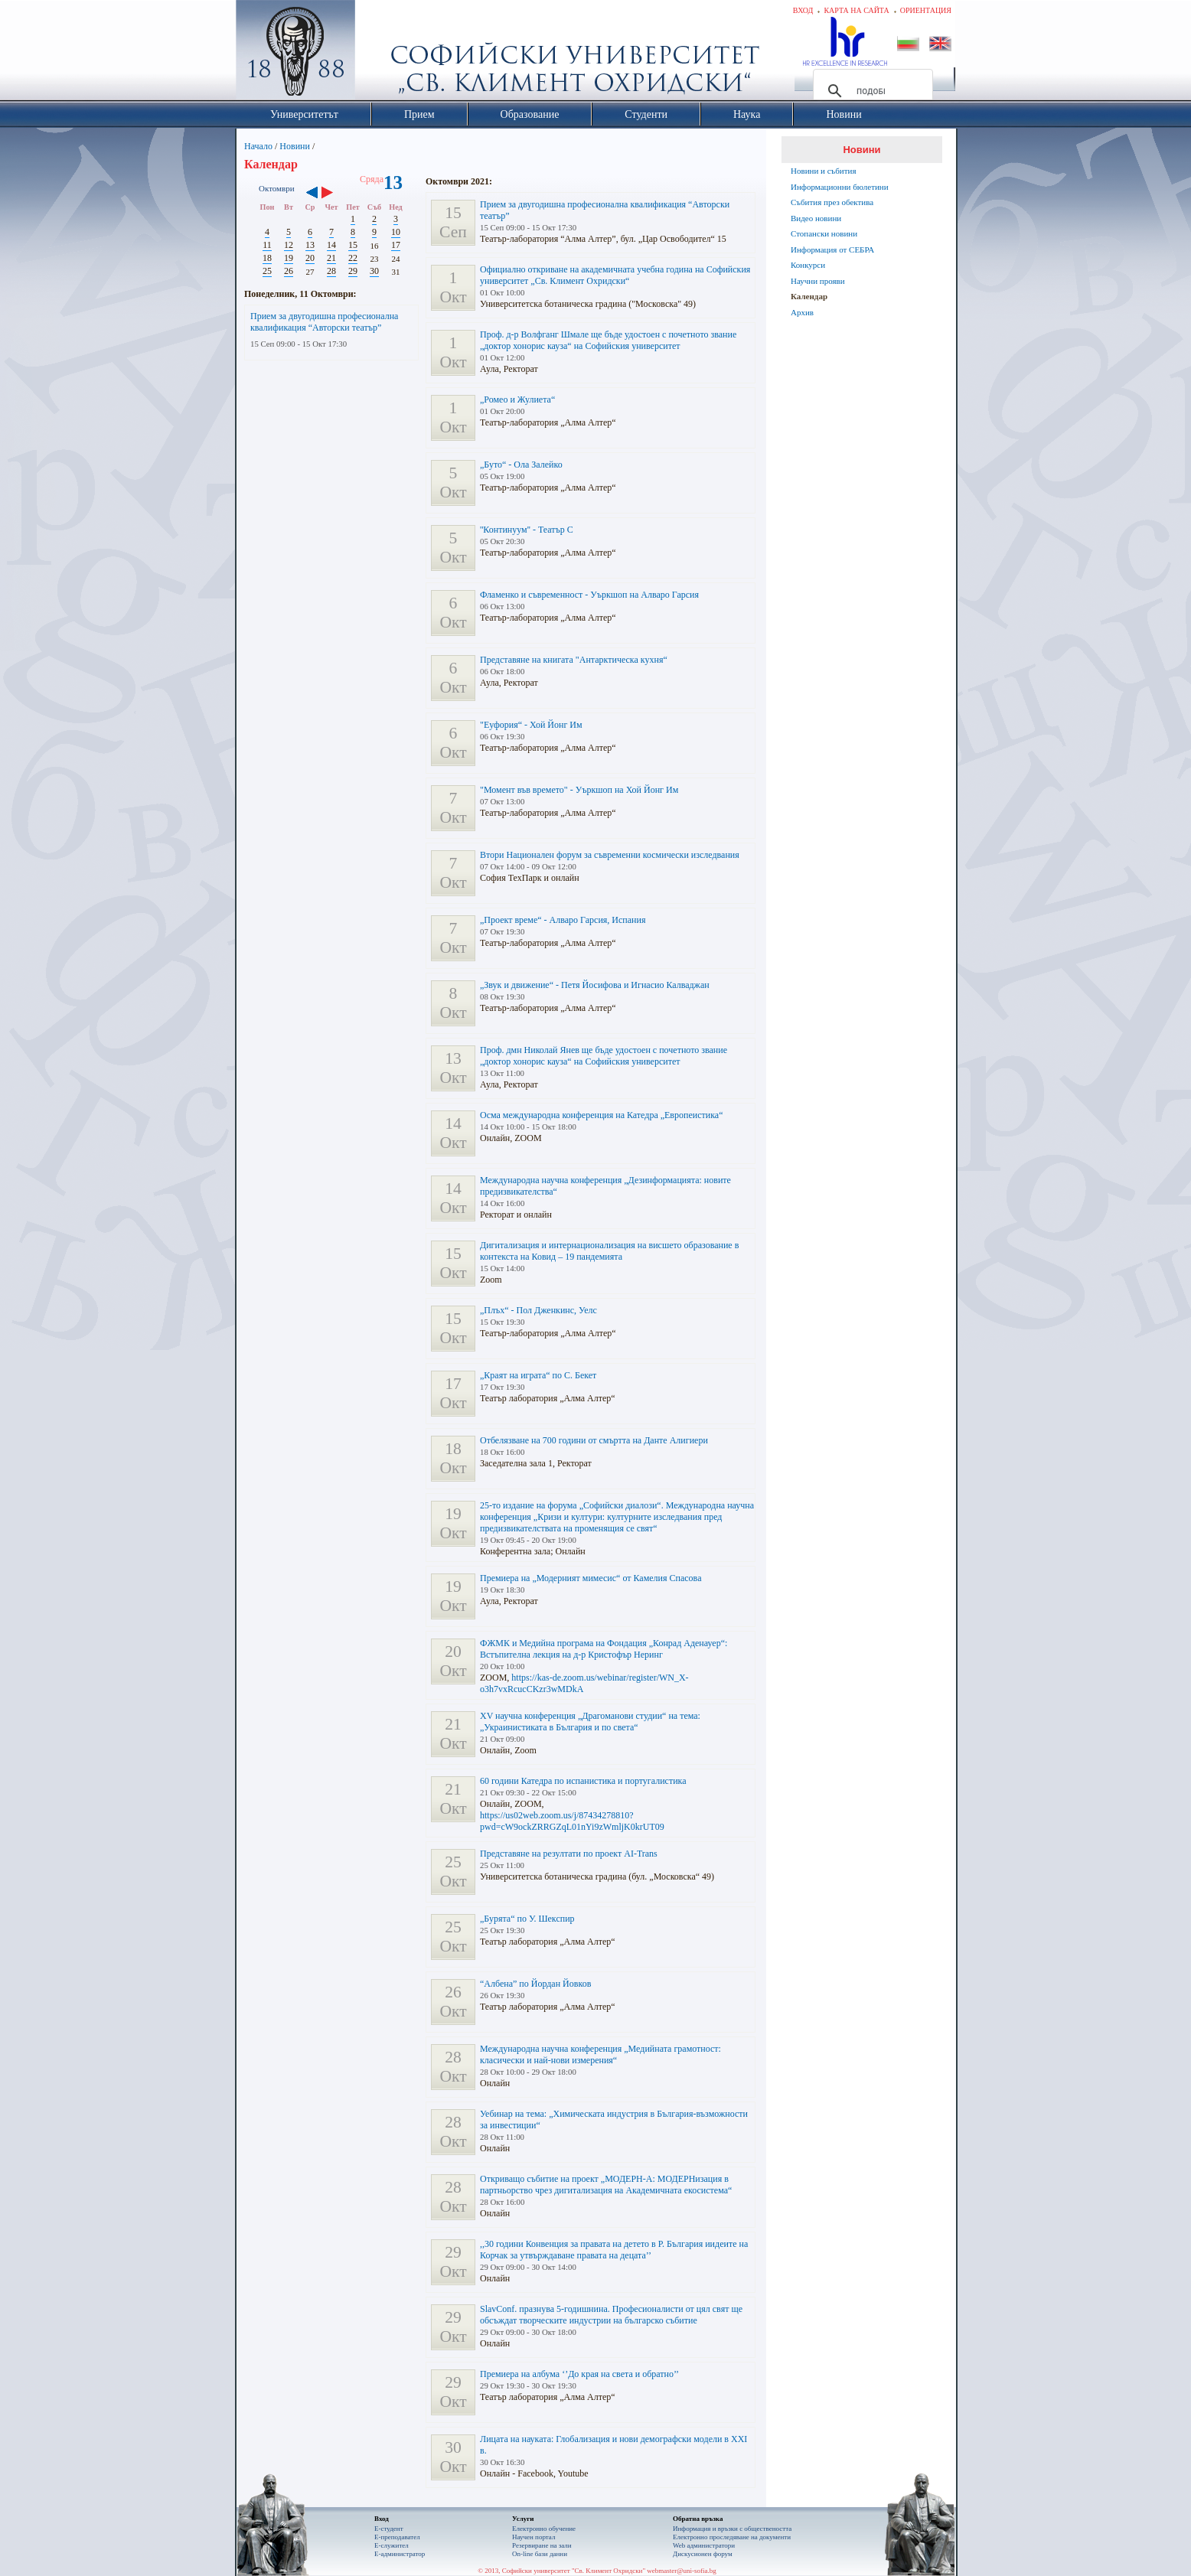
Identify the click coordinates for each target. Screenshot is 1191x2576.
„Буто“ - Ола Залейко (521, 464)
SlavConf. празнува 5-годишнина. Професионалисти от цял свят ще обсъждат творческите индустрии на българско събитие (611, 2315)
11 (267, 245)
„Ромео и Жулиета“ (517, 399)
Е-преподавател (397, 2537)
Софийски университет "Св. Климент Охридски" (382, 53)
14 (331, 245)
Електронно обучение (544, 2528)
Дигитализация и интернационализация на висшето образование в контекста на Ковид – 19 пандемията (609, 1251)
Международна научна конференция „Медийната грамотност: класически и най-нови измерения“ (600, 2054)
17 (395, 245)
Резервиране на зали (542, 2545)
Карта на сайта (856, 10)
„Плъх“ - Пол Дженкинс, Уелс (538, 1310)
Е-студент (388, 2528)
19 (288, 258)
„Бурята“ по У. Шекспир (527, 1918)
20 (310, 258)
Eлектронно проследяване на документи (732, 2537)
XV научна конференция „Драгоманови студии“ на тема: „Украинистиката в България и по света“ (590, 1721)
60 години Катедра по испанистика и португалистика (583, 1780)
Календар (809, 296)
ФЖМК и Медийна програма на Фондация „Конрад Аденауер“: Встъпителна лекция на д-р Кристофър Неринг (603, 1649)
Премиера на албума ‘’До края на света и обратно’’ (579, 2374)
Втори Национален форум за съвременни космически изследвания (609, 854)
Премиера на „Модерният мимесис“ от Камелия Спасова (590, 1578)
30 (374, 271)
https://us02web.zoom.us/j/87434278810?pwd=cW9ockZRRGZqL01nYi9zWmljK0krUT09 (572, 1821)
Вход (803, 10)
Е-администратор (399, 2554)
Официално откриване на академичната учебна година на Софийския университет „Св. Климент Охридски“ (615, 275)
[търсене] (871, 91)
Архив (802, 312)
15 (352, 245)
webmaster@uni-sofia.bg (681, 2570)
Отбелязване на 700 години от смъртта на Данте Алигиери (594, 1440)
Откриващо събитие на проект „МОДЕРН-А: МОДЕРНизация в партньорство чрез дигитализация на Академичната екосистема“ (606, 2184)
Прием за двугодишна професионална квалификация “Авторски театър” (324, 322)
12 (288, 245)
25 (267, 271)
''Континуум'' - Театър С (526, 529)
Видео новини (816, 218)
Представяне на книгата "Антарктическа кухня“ (573, 659)
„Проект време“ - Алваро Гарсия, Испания (562, 920)
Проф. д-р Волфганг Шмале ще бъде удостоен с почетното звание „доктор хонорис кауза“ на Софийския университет (608, 340)
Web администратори (704, 2545)
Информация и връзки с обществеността (732, 2528)
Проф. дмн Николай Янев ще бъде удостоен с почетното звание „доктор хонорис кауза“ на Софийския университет (603, 1056)
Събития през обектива (832, 202)
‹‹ (312, 193)
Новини (294, 146)
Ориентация (925, 10)
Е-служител (391, 2545)
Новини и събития (824, 170)
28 (331, 271)
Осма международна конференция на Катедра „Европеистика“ (601, 1115)
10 (395, 232)
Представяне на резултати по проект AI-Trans (568, 1853)
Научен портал (533, 2537)
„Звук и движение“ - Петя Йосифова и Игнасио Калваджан (595, 985)
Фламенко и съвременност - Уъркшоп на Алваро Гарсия (589, 594)
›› (334, 193)
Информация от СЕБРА (832, 249)
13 (310, 245)
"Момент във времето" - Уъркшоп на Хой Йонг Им (579, 789)
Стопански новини (824, 233)
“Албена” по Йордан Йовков (535, 1983)
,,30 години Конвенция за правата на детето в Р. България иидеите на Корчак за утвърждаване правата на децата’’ (614, 2250)
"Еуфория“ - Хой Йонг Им (531, 724)
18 (267, 258)
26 (288, 271)
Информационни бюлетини (840, 186)
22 (352, 258)
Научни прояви (818, 280)
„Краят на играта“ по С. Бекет (538, 1375)
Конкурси (808, 264)
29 (352, 271)
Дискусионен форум (703, 2554)
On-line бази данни (539, 2554)
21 (331, 258)
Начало (258, 146)
